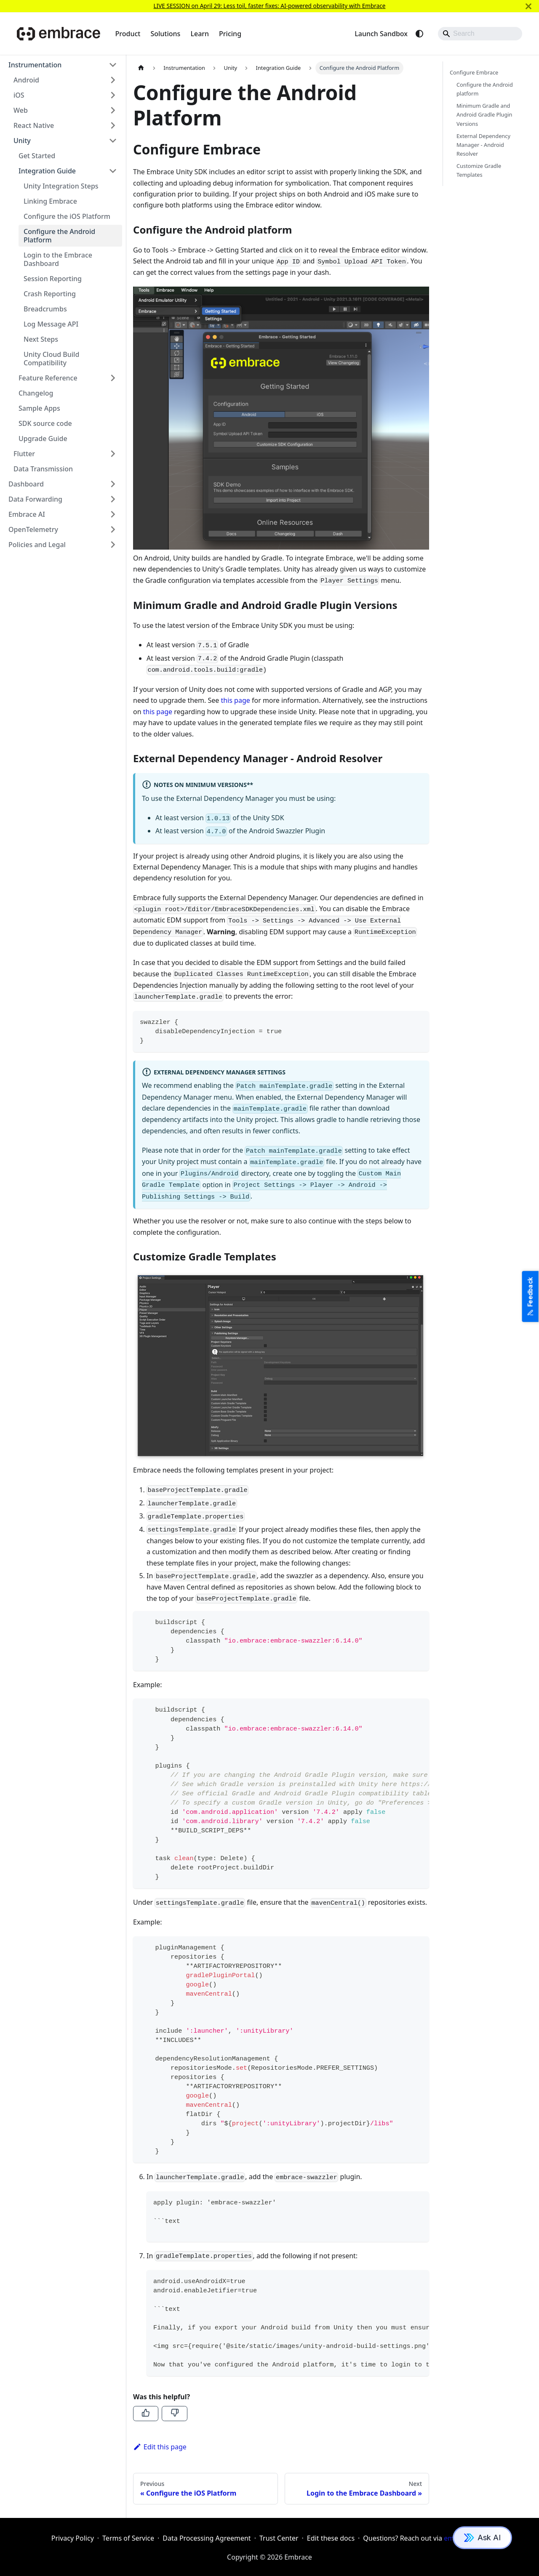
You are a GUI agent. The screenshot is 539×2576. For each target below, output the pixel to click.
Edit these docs (331, 2538)
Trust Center (279, 2538)
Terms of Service (128, 2538)
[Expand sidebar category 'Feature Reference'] (113, 378)
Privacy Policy (72, 2538)
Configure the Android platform (484, 89)
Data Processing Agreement (207, 2538)
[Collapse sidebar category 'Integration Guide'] (113, 171)
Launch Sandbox (381, 33)
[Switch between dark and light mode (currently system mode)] (419, 33)
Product (128, 33)
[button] (62, 65)
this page (235, 700)
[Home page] (141, 67)
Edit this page (160, 2446)
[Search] (480, 33)
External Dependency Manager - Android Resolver (483, 144)
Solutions (165, 33)
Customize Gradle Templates (478, 170)
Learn (199, 33)
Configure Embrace (474, 72)
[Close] (528, 6)
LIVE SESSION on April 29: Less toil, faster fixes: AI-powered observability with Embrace (269, 6)
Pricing (230, 33)
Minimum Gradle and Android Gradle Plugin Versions (484, 114)
